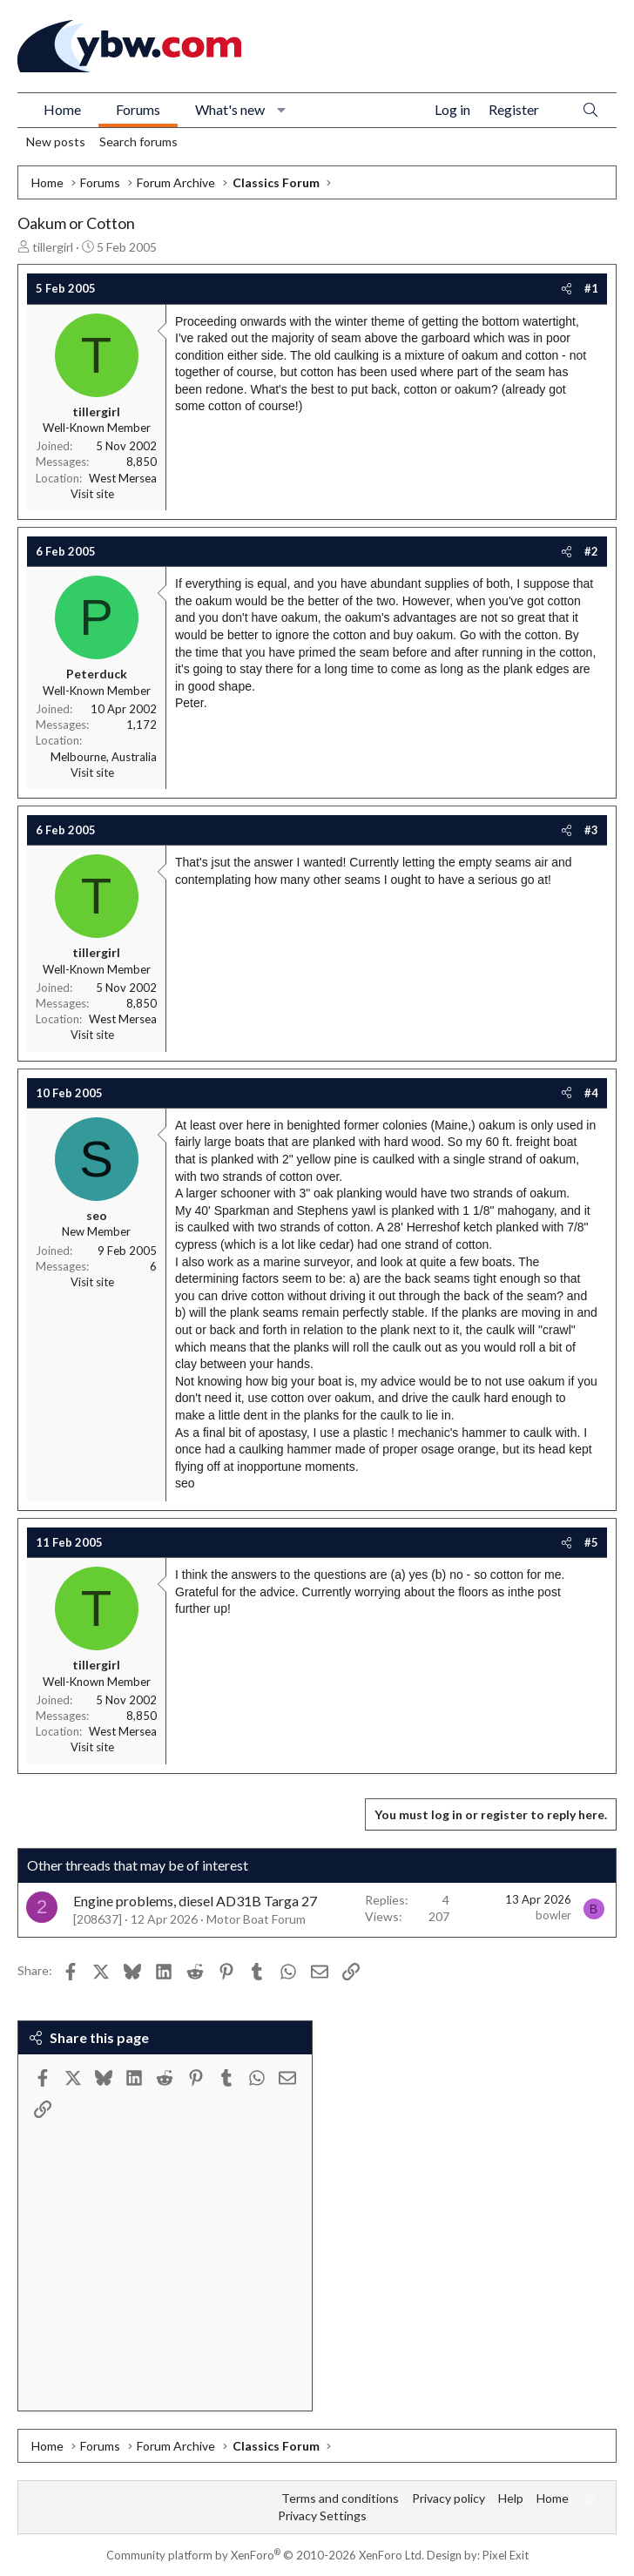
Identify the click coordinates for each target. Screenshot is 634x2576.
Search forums (138, 141)
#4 (591, 1093)
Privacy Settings (322, 2515)
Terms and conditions (340, 2498)
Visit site (92, 494)
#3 (591, 830)
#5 (591, 1542)
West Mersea (123, 478)
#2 (591, 551)
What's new (230, 109)
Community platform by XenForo (265, 2555)
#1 (591, 288)
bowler (553, 1915)
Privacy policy (448, 2498)
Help (510, 2498)
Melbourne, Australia (104, 757)
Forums (138, 109)
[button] (281, 109)
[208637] (97, 1919)
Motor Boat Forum (256, 1919)
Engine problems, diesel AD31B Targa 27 (195, 1900)
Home (62, 109)
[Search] (590, 110)
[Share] (566, 288)
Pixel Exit (505, 2555)
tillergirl (52, 246)
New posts (55, 141)
